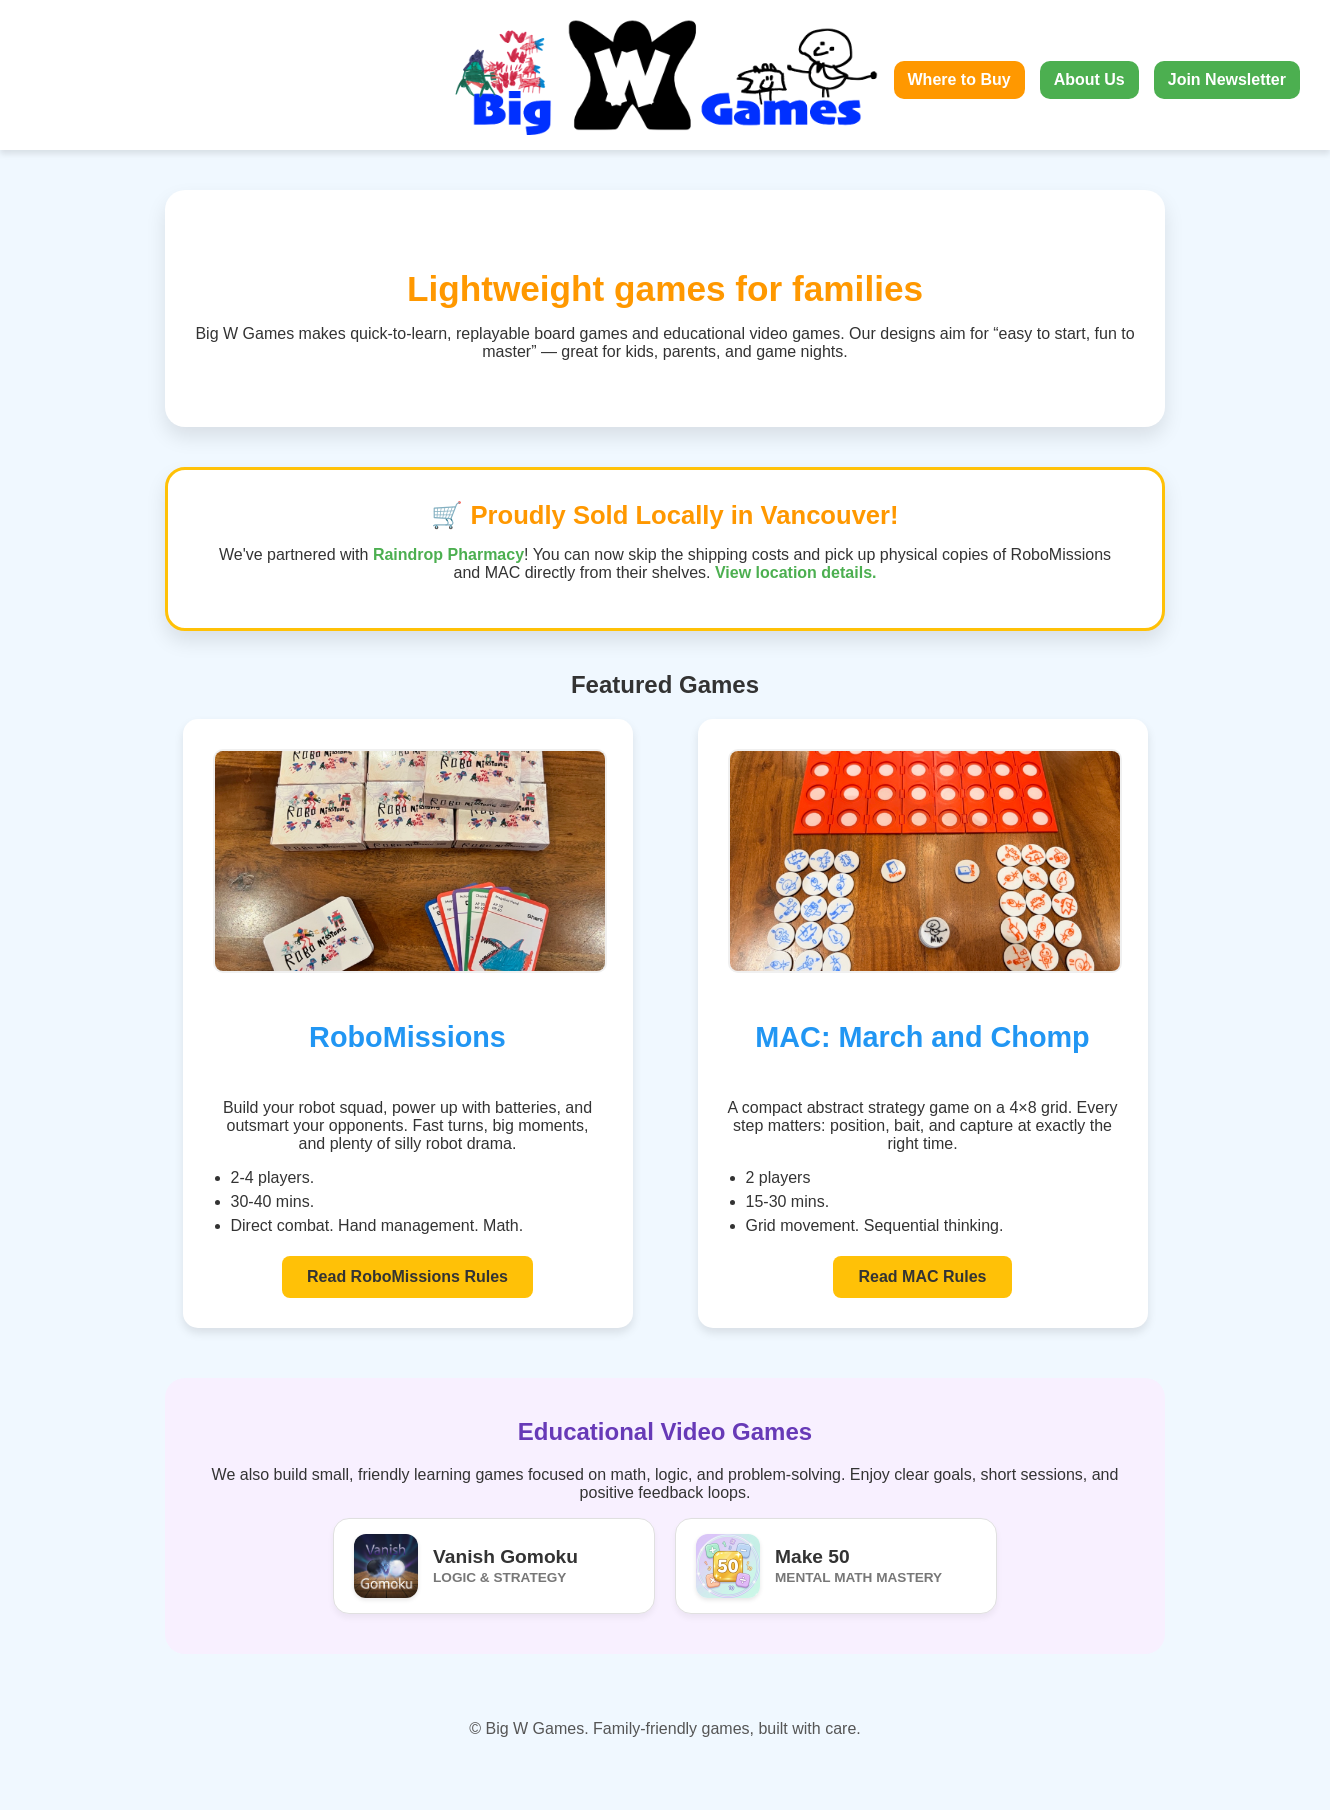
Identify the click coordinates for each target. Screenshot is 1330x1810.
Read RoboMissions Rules (407, 1276)
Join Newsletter (1227, 79)
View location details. (796, 572)
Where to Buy (959, 79)
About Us (1089, 79)
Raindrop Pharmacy (448, 554)
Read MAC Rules (922, 1276)
